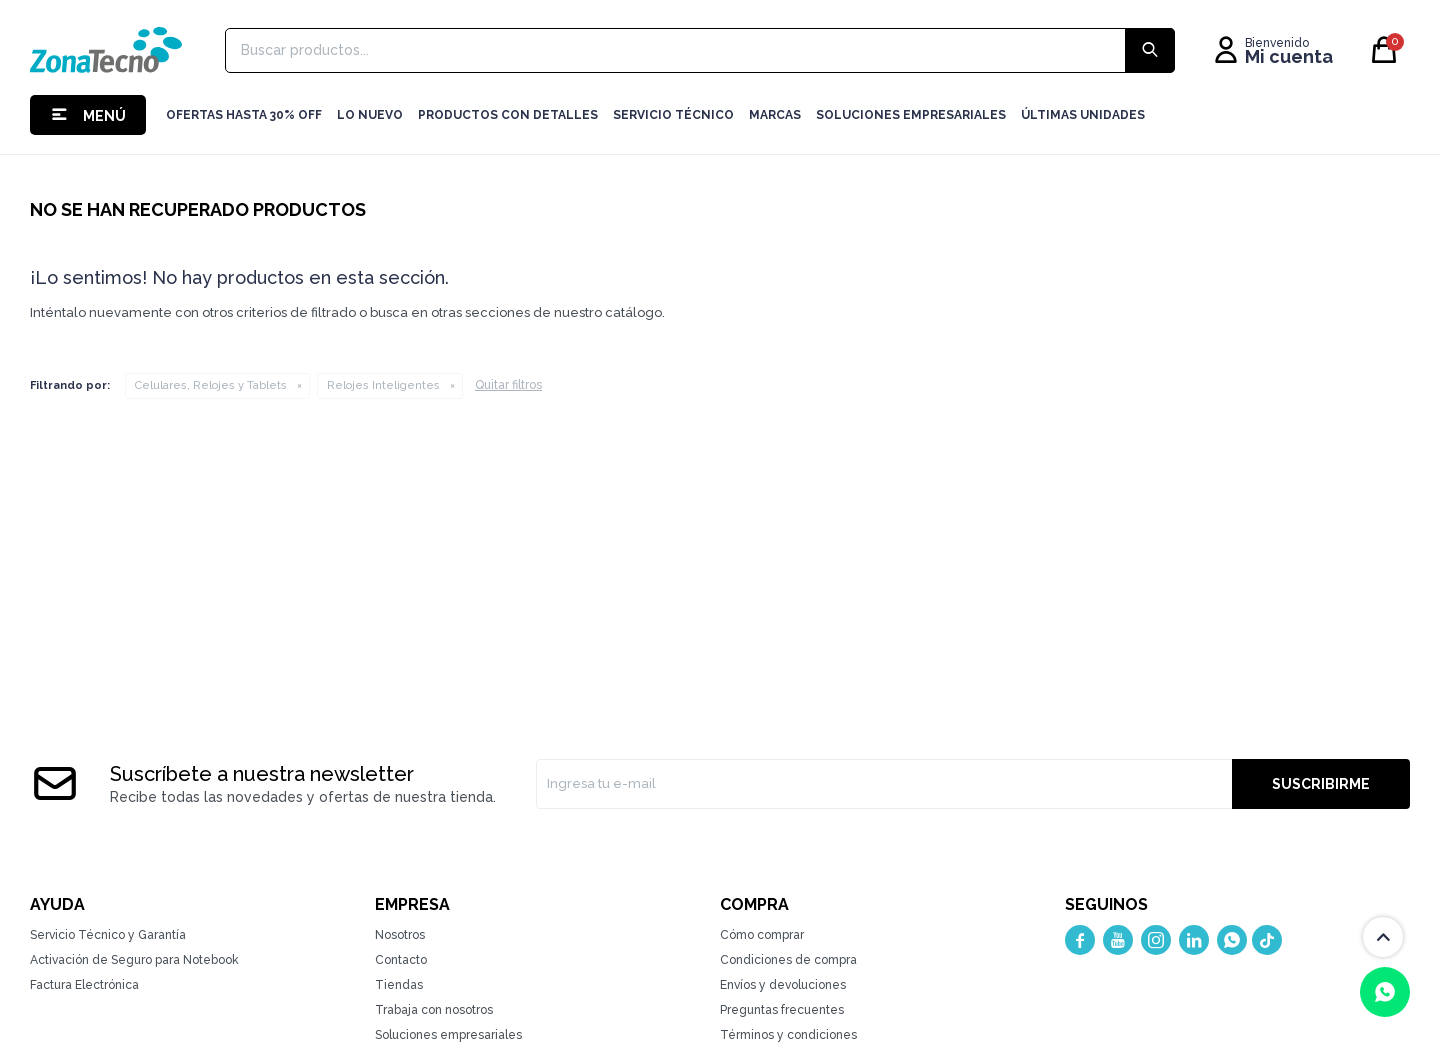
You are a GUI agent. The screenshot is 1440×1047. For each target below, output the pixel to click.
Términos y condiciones (788, 1035)
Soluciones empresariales (448, 1035)
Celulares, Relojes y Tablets (211, 385)
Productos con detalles (508, 115)
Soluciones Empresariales (911, 115)
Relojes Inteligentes (383, 385)
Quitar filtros (508, 385)
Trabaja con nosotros (434, 1010)
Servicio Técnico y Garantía (108, 935)
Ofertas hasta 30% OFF (244, 115)
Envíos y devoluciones (783, 985)
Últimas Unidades (1083, 115)
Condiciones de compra (788, 960)
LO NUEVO (370, 115)
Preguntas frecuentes (782, 1010)
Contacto (401, 960)
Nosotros (400, 935)
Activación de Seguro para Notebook (134, 960)
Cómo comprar (762, 935)
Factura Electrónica (84, 985)
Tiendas (399, 985)
